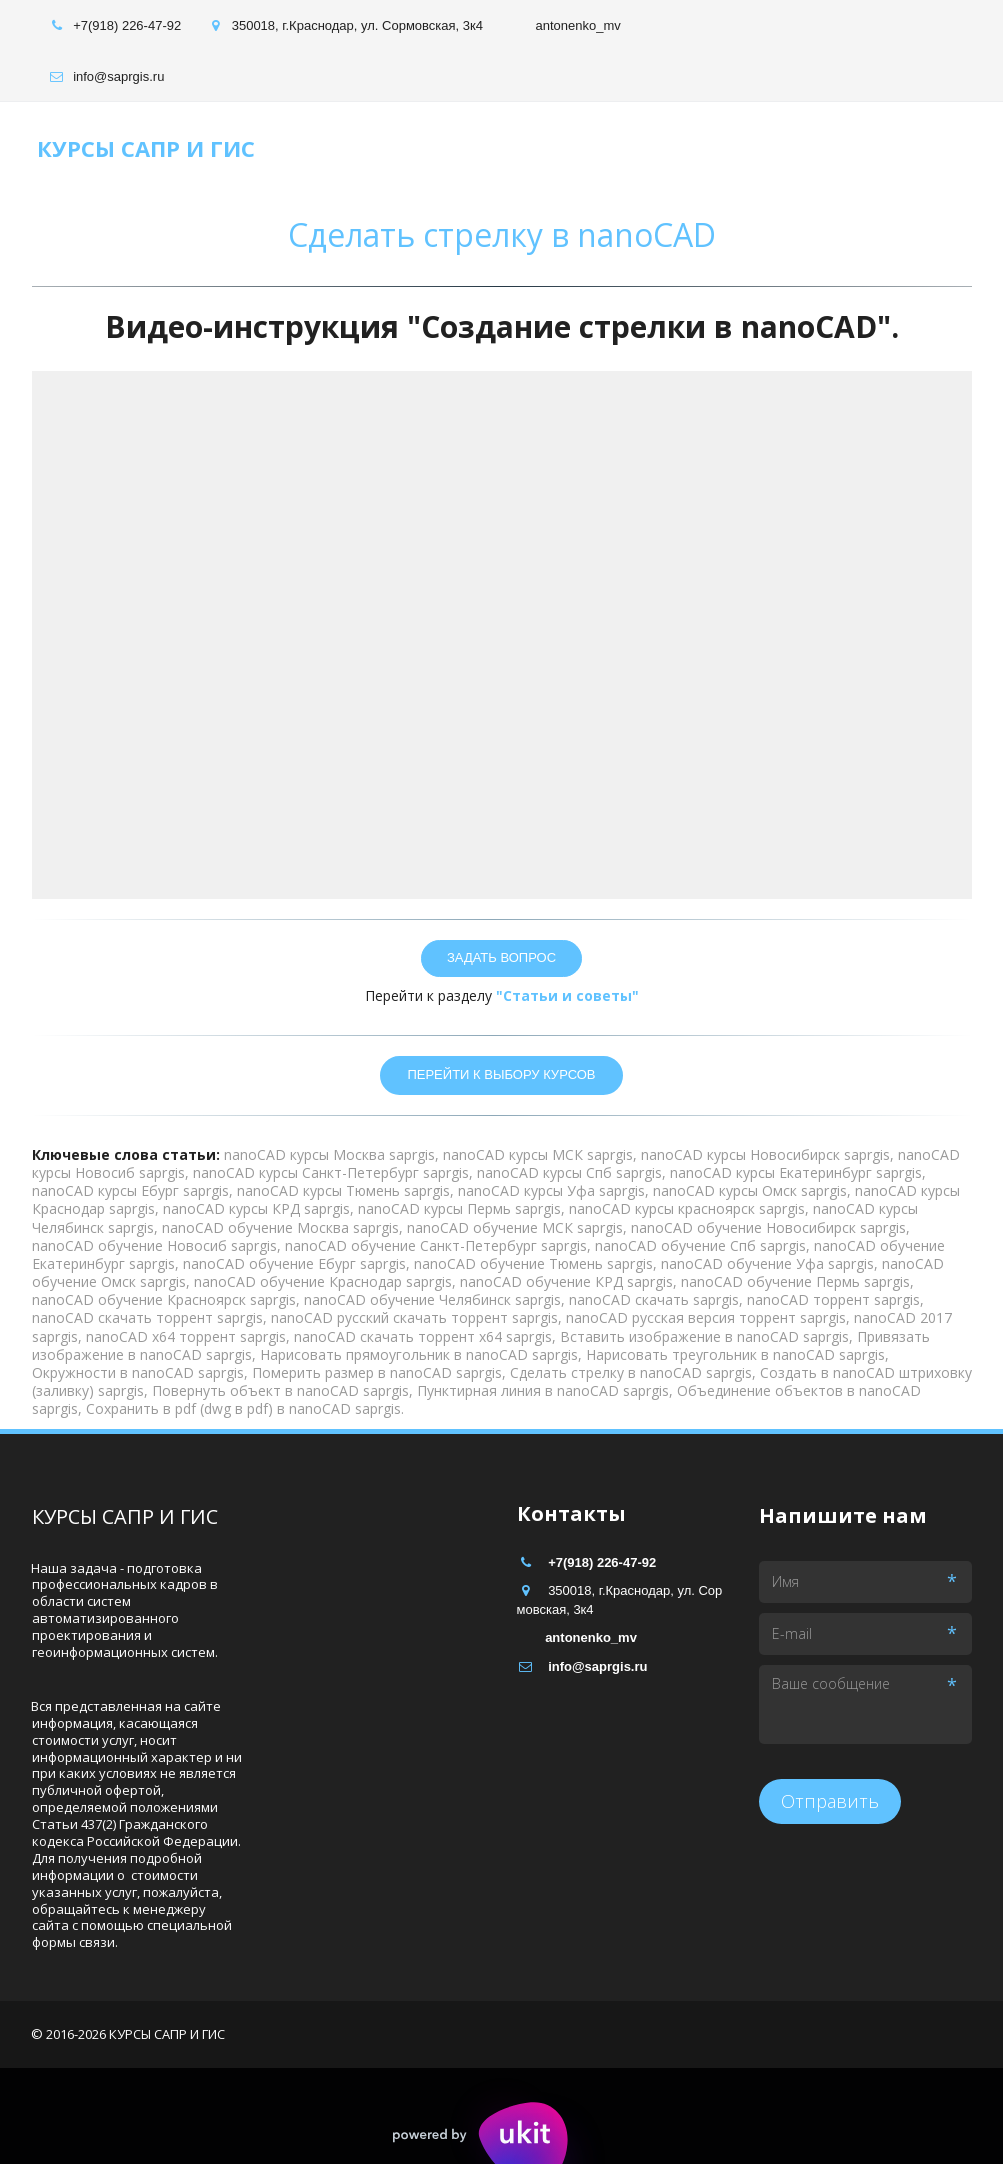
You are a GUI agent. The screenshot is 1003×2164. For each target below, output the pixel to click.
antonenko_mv (577, 25)
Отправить (830, 1801)
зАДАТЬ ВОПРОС (501, 957)
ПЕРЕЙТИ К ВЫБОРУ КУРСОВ (501, 1074)
